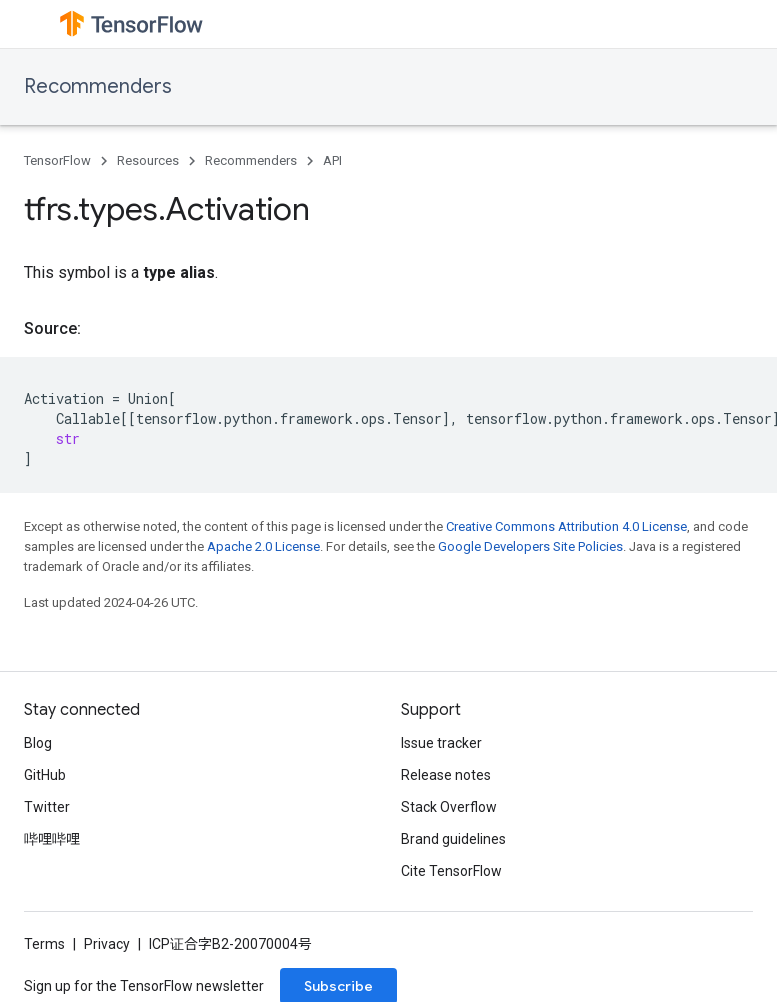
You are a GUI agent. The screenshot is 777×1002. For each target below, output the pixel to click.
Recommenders (98, 86)
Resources (148, 160)
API (332, 160)
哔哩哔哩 (52, 839)
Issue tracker (441, 743)
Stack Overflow (449, 807)
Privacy (107, 944)
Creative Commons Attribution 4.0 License (566, 526)
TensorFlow (57, 160)
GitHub (45, 775)
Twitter (47, 807)
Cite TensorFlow (451, 871)
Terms (44, 944)
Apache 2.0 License (263, 546)
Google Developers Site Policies (530, 546)
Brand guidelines (453, 839)
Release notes (446, 775)
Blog (38, 743)
